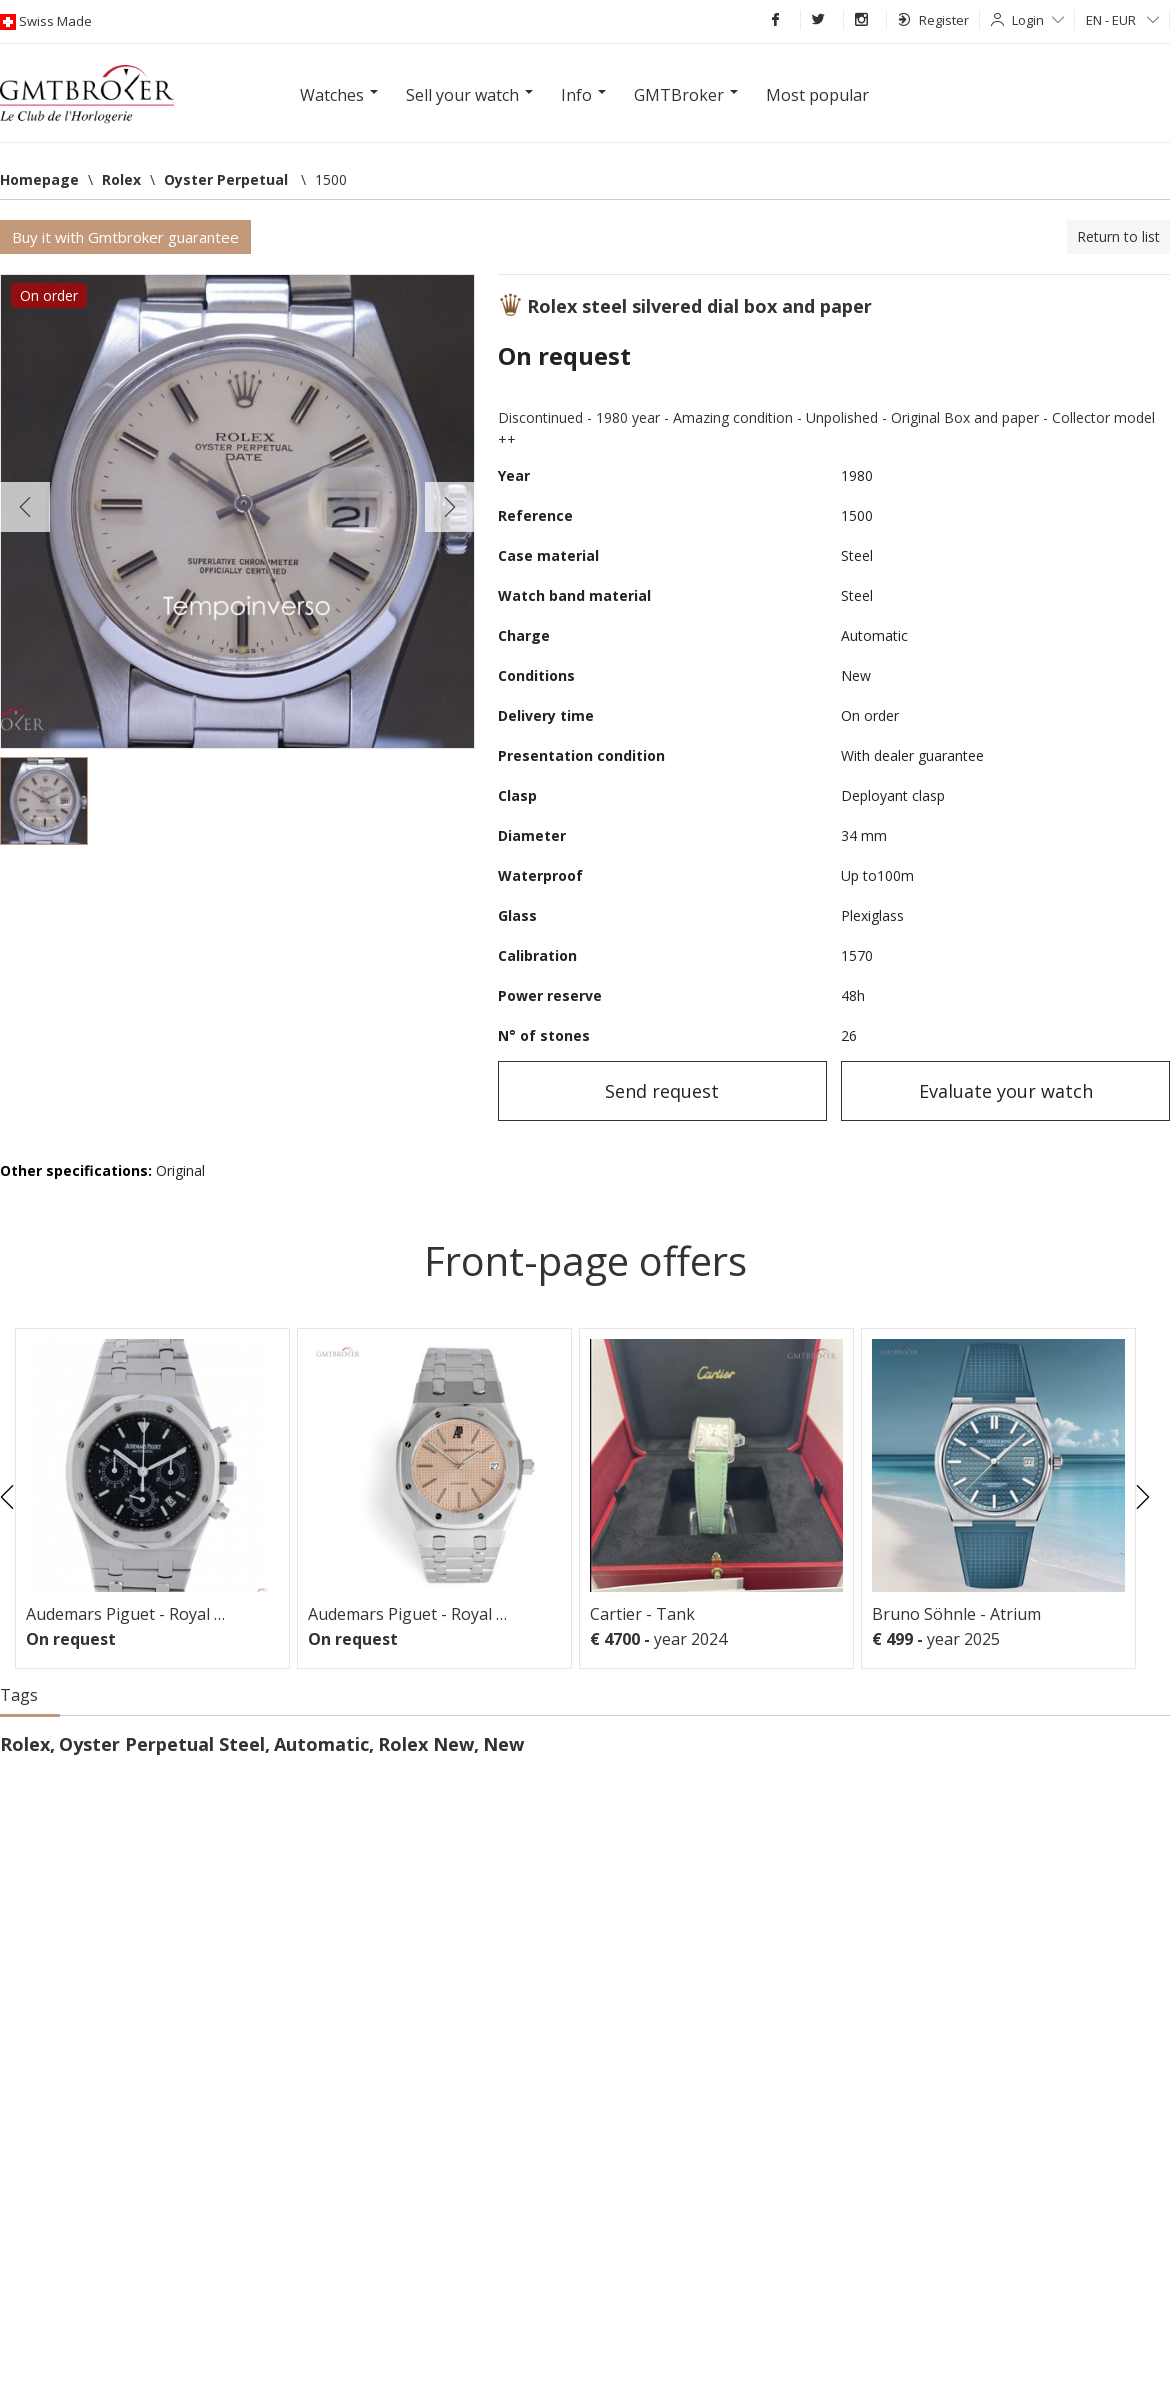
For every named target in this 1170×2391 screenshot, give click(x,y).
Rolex (25, 1744)
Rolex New (426, 1744)
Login (1038, 20)
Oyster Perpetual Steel (162, 1744)
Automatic (321, 1744)
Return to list (1118, 236)
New (503, 1744)
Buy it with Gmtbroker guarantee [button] (125, 237)
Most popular (817, 95)
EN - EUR (1122, 20)
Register (933, 20)
